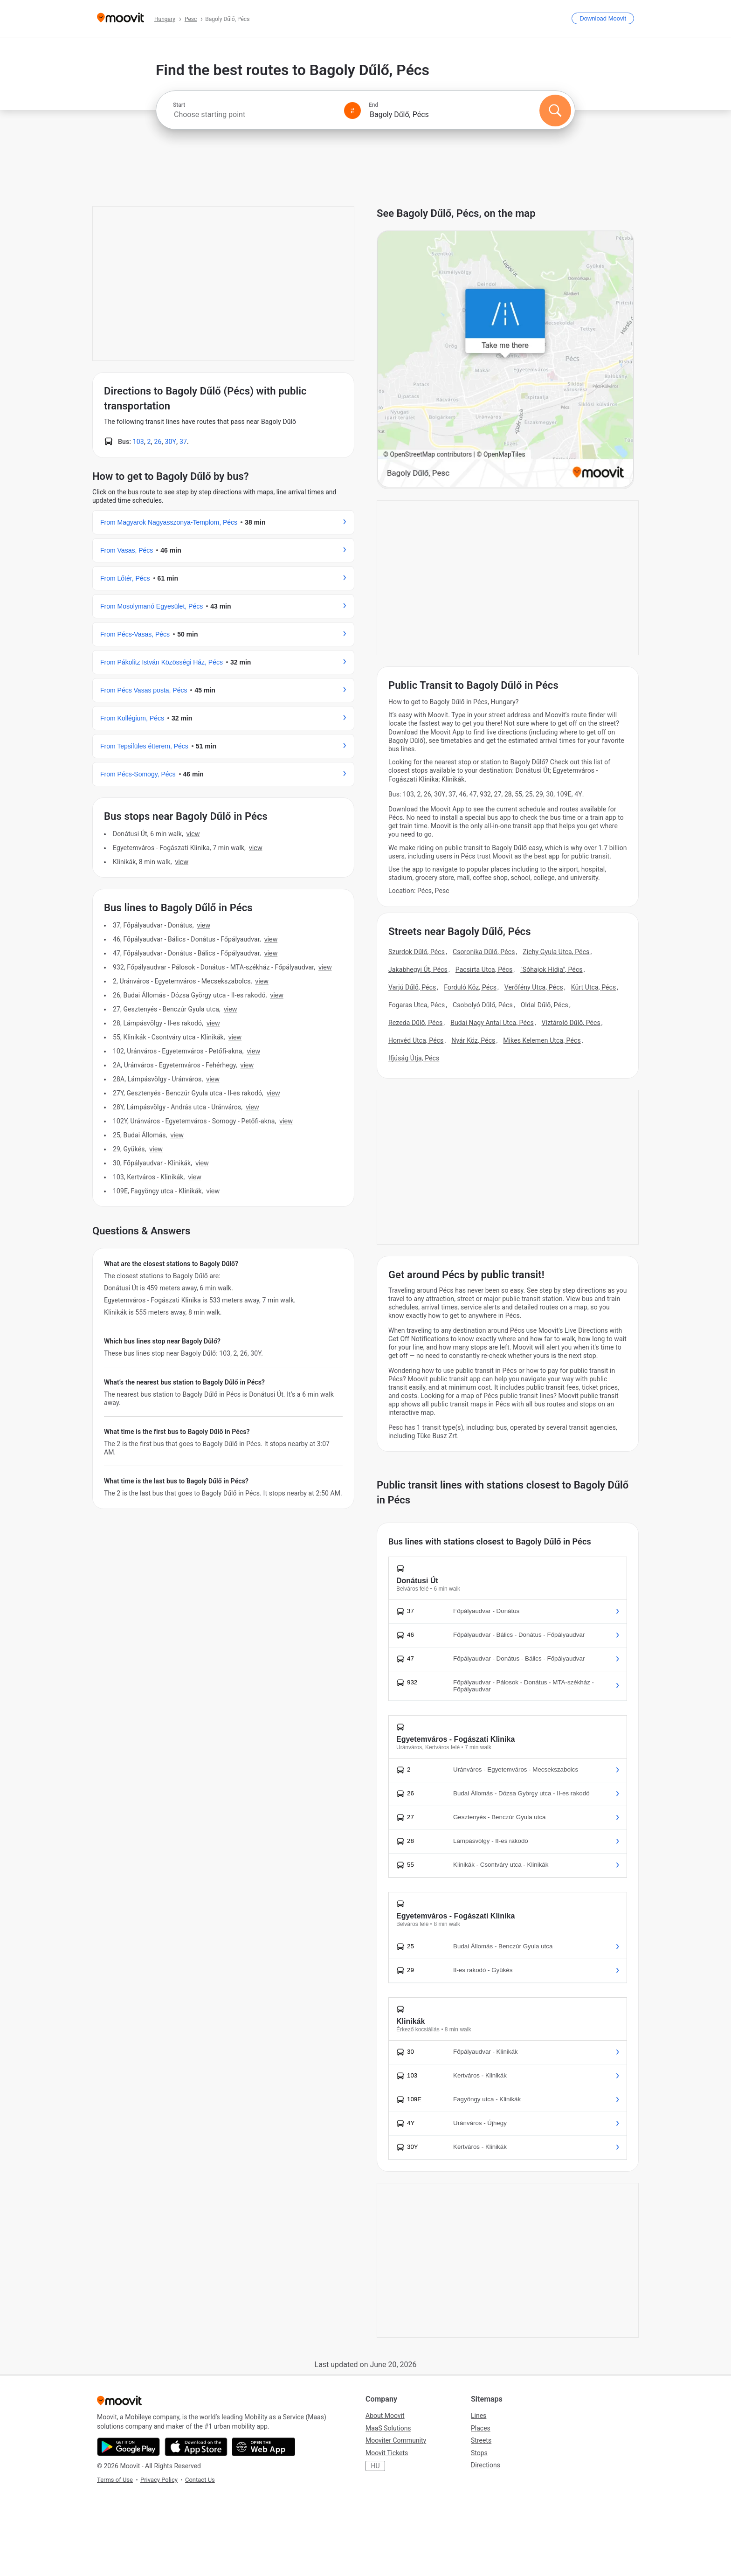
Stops (479, 2453)
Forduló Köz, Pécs (470, 987)
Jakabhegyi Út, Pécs (418, 969)
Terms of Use (115, 2479)
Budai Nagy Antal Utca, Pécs (492, 1022)
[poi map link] (505, 359)
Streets (481, 2440)
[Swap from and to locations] (352, 110)
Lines (478, 2415)
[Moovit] (120, 18)
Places (480, 2428)
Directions (485, 2465)
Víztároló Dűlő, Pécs (571, 1022)
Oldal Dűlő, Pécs (544, 1005)
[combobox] (254, 114)
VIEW (193, 834)
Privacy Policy (159, 2479)
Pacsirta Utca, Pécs (484, 969)
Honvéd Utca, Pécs (415, 1040)
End (373, 105)
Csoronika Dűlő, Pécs (484, 952)
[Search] (555, 110)
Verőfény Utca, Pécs (533, 987)
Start (179, 105)
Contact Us (200, 2479)
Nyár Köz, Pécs (473, 1040)
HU (375, 2466)
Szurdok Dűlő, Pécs (416, 952)
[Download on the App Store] (196, 2447)
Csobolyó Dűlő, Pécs (483, 1005)
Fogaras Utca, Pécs (416, 1005)
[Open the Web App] (263, 2447)
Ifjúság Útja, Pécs (413, 1058)
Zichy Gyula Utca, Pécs (556, 952)
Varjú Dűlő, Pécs (412, 987)
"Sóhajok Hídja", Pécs (551, 969)
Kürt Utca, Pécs (593, 987)
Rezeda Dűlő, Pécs (415, 1022)
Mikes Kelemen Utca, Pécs (541, 1040)
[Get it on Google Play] (128, 2447)
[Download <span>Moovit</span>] (603, 18)
